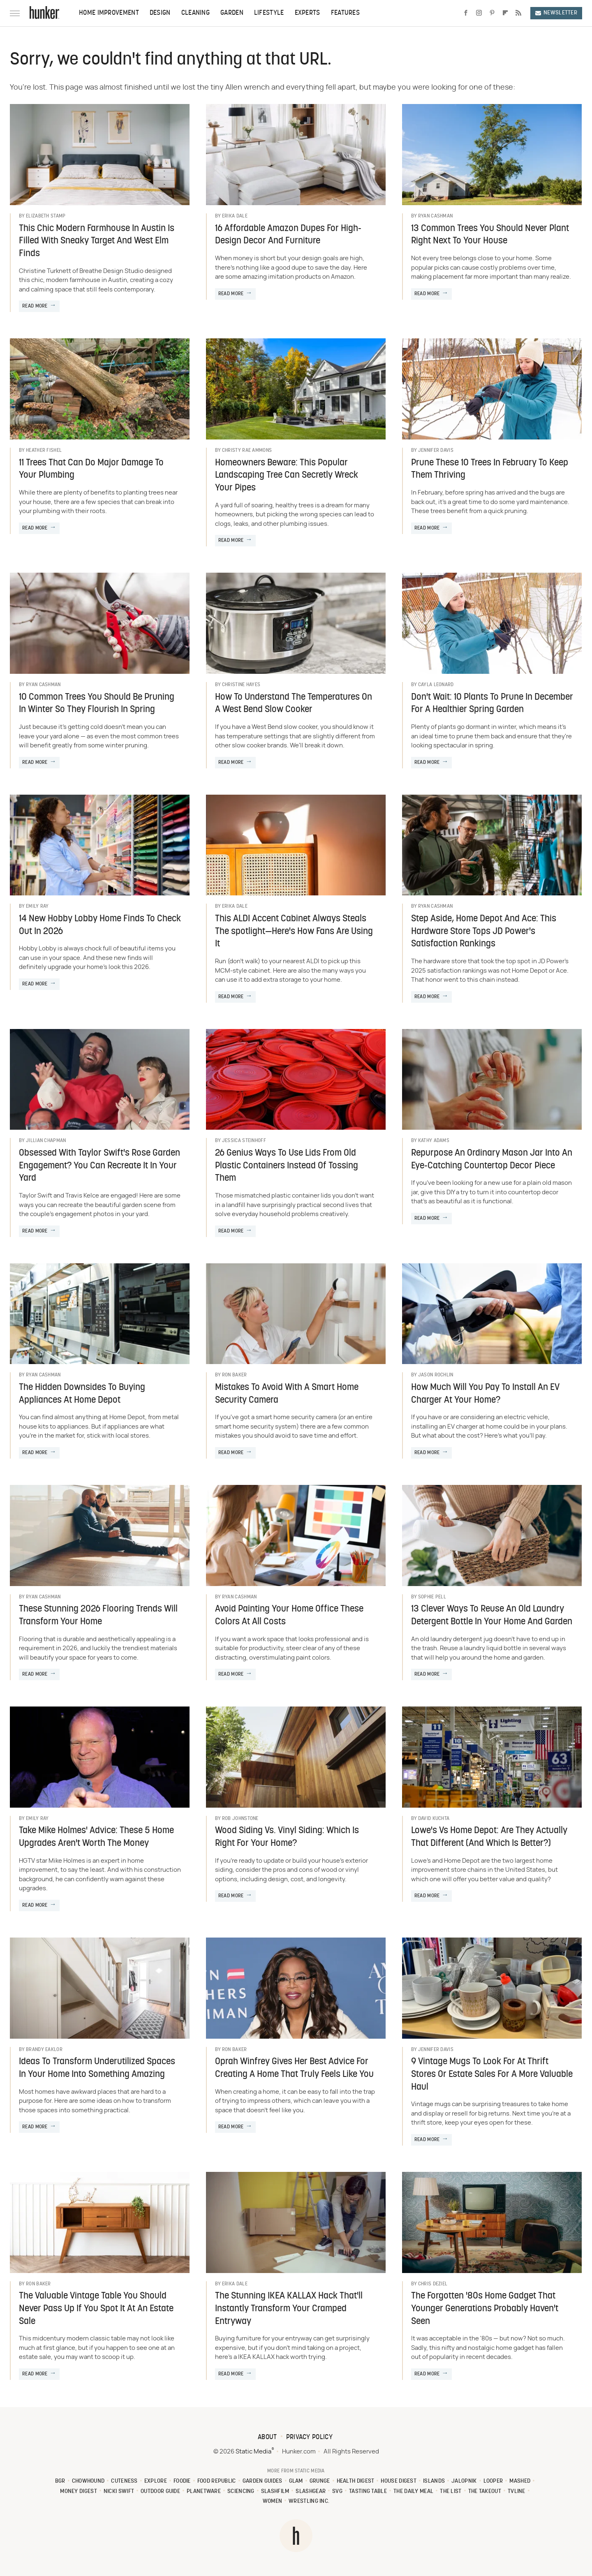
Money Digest (78, 2491)
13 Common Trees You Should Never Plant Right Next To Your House (490, 235)
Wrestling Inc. (309, 2501)
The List (450, 2491)
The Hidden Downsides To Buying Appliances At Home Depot (82, 1394)
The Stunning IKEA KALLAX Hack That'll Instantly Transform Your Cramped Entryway (289, 2309)
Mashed (519, 2481)
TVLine (516, 2491)
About (267, 2437)
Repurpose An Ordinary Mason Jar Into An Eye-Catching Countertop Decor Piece (491, 1160)
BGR (60, 2481)
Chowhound (88, 2481)
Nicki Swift (119, 2491)
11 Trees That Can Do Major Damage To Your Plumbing (91, 469)
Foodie (182, 2481)
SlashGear (311, 2491)
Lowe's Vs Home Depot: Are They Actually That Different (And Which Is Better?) (489, 1837)
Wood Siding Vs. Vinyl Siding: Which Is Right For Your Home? (287, 1837)
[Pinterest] (492, 13)
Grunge (320, 2481)
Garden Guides (262, 2481)
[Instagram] (479, 13)
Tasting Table (368, 2491)
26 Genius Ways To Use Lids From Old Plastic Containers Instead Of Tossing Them (286, 1166)
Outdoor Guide (160, 2491)
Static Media (253, 2452)
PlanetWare (204, 2491)
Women (272, 2501)
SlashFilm (275, 2491)
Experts (307, 13)
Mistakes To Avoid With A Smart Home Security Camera (286, 1394)
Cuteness (124, 2481)
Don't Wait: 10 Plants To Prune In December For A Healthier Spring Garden (492, 704)
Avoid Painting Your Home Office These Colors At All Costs (289, 1616)
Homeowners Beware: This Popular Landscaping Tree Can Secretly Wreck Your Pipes (286, 475)
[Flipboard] (505, 13)
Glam (296, 2481)
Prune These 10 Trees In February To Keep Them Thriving (489, 469)
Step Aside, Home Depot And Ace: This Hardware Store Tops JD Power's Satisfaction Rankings (483, 931)
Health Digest (356, 2481)
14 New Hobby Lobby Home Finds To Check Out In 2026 (100, 925)
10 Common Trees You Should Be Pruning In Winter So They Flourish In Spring (96, 704)
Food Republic (216, 2481)
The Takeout (484, 2491)
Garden (231, 13)
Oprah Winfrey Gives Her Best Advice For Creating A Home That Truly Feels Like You (294, 2068)
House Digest (398, 2481)
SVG (337, 2491)
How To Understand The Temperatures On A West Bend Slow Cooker (293, 704)
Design (160, 13)
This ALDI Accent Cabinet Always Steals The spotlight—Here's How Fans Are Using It (294, 931)
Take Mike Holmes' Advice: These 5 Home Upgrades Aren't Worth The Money (96, 1837)
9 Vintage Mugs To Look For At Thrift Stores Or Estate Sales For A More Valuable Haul (492, 2074)
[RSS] (518, 13)
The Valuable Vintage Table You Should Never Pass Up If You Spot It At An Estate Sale (96, 2309)
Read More (35, 306)
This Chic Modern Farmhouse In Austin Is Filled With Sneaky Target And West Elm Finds (96, 241)
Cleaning (195, 13)
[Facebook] (465, 13)
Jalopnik (463, 2481)
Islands (434, 2481)
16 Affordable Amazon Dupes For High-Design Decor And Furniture (288, 235)
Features (345, 13)
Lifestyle (269, 13)
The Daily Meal (413, 2491)
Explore (155, 2481)
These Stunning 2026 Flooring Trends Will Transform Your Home (98, 1616)
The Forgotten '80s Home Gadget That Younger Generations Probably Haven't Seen (484, 2309)
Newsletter (556, 13)
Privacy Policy (309, 2437)
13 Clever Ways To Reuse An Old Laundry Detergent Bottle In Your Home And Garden (491, 1616)
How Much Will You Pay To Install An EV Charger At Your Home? (485, 1394)
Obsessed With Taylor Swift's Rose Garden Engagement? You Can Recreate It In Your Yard (99, 1166)
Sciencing (240, 2491)
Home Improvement (109, 13)
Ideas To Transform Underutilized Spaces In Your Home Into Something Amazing (97, 2068)
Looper (493, 2481)
